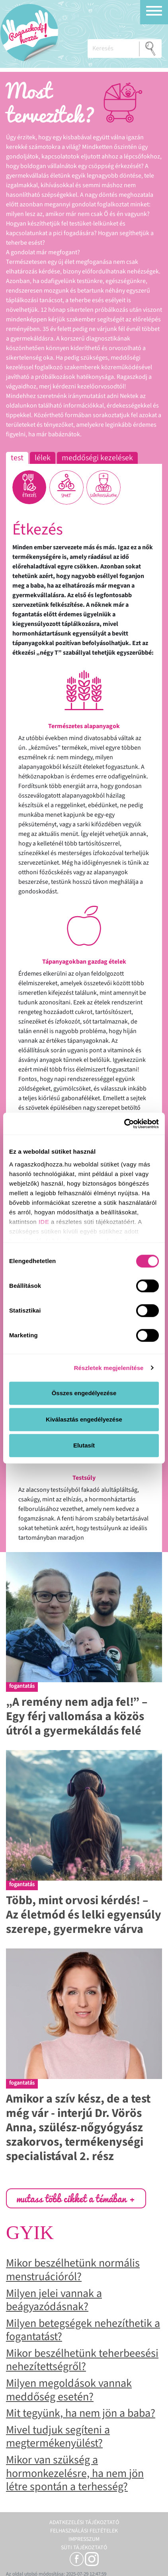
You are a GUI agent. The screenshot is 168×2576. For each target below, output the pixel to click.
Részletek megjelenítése (109, 1367)
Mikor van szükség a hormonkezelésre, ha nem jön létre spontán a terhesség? (75, 2473)
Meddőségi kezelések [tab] (97, 457)
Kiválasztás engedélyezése (84, 1419)
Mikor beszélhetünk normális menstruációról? (73, 2270)
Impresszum (84, 2539)
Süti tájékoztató (84, 2548)
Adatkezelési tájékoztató (84, 2522)
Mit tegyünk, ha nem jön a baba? (80, 2413)
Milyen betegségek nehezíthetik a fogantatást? (83, 2330)
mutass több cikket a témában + (76, 2198)
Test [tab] (17, 457)
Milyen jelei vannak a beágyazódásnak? (54, 2300)
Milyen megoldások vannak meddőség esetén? (69, 2390)
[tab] (29, 487)
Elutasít (84, 1445)
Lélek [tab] (43, 457)
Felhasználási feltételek (84, 2531)
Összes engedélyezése (84, 1393)
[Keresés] (113, 48)
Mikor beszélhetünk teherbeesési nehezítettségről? (82, 2360)
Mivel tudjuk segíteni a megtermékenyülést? (58, 2436)
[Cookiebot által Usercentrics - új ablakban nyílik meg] (124, 1124)
